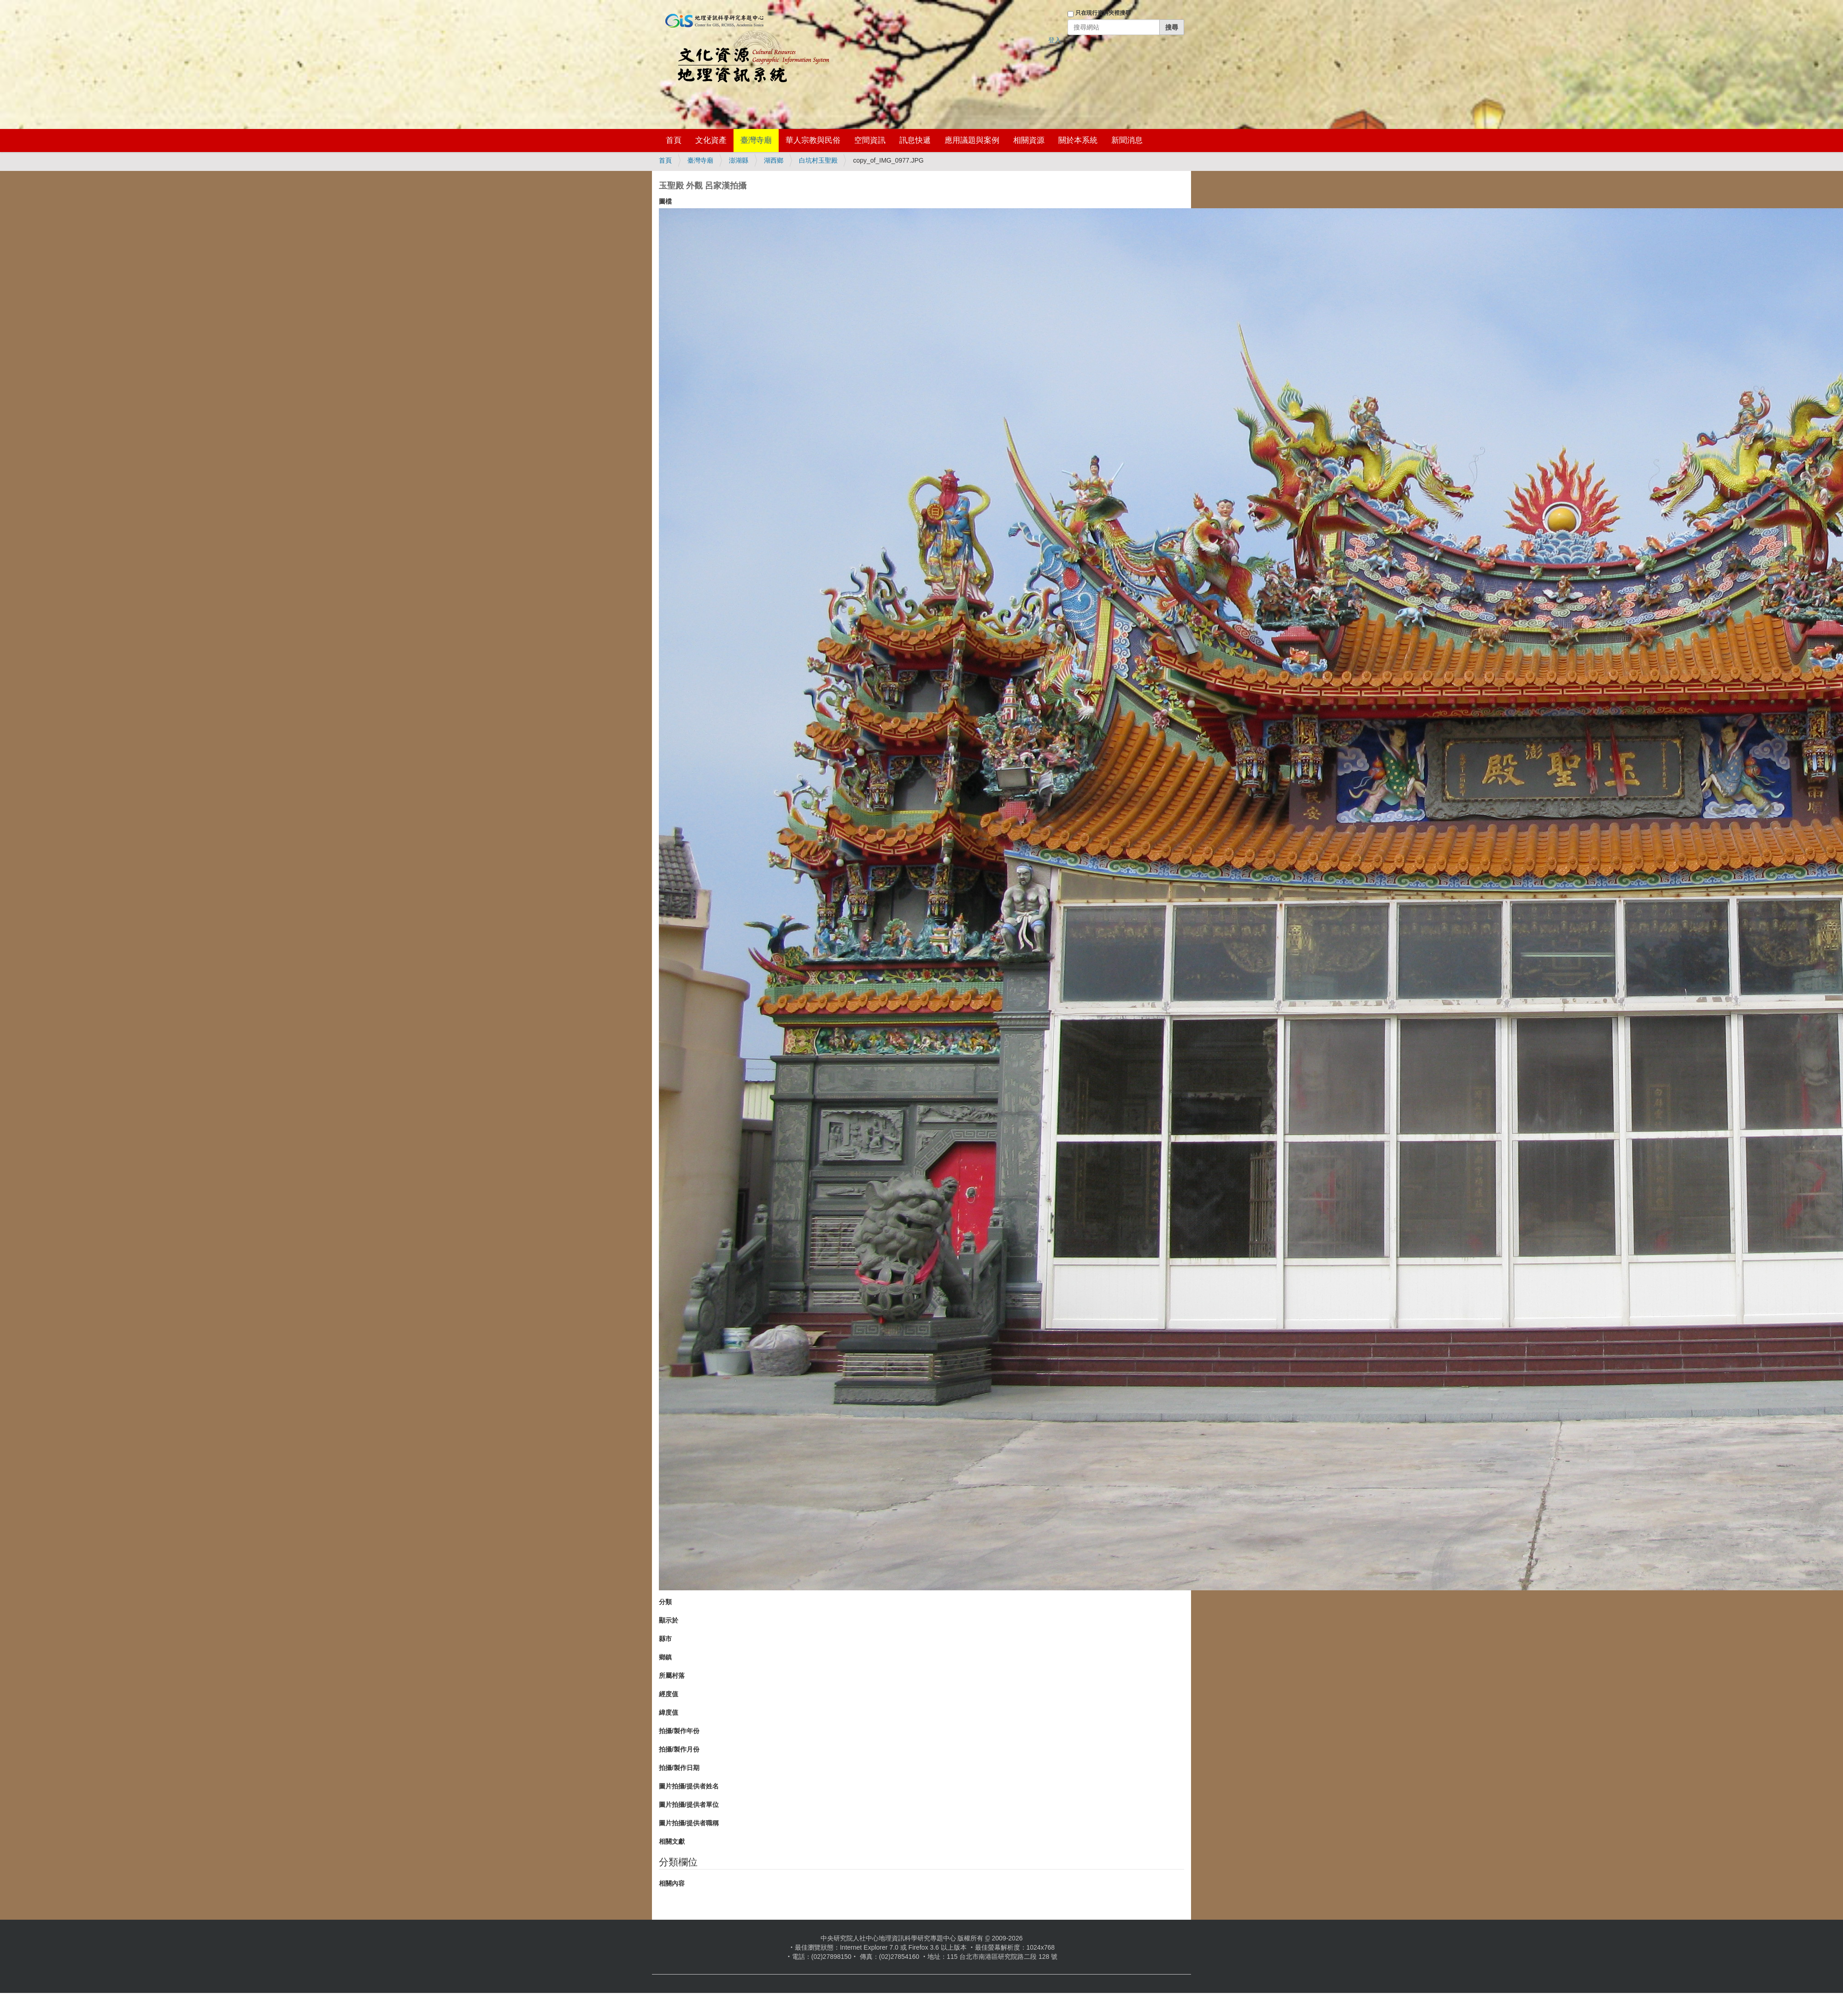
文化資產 (711, 140)
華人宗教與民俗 (813, 140)
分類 (665, 1602)
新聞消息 (1127, 140)
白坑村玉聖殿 (818, 160)
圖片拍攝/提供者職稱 (689, 1823)
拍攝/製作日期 (679, 1767)
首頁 (673, 140)
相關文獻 (672, 1841)
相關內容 (672, 1883)
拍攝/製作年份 (679, 1731)
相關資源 (1029, 140)
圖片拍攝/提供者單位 (689, 1804)
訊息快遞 (915, 140)
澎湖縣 (738, 160)
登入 (1054, 40)
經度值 (668, 1694)
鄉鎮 (665, 1657)
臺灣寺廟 (756, 140)
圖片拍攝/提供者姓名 (689, 1786)
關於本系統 (1078, 140)
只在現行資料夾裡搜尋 (1103, 13)
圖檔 (665, 201)
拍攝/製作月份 (679, 1749)
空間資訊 (870, 140)
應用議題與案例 (972, 140)
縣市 (665, 1638)
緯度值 (668, 1712)
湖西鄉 (773, 160)
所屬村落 (672, 1675)
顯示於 (668, 1620)
